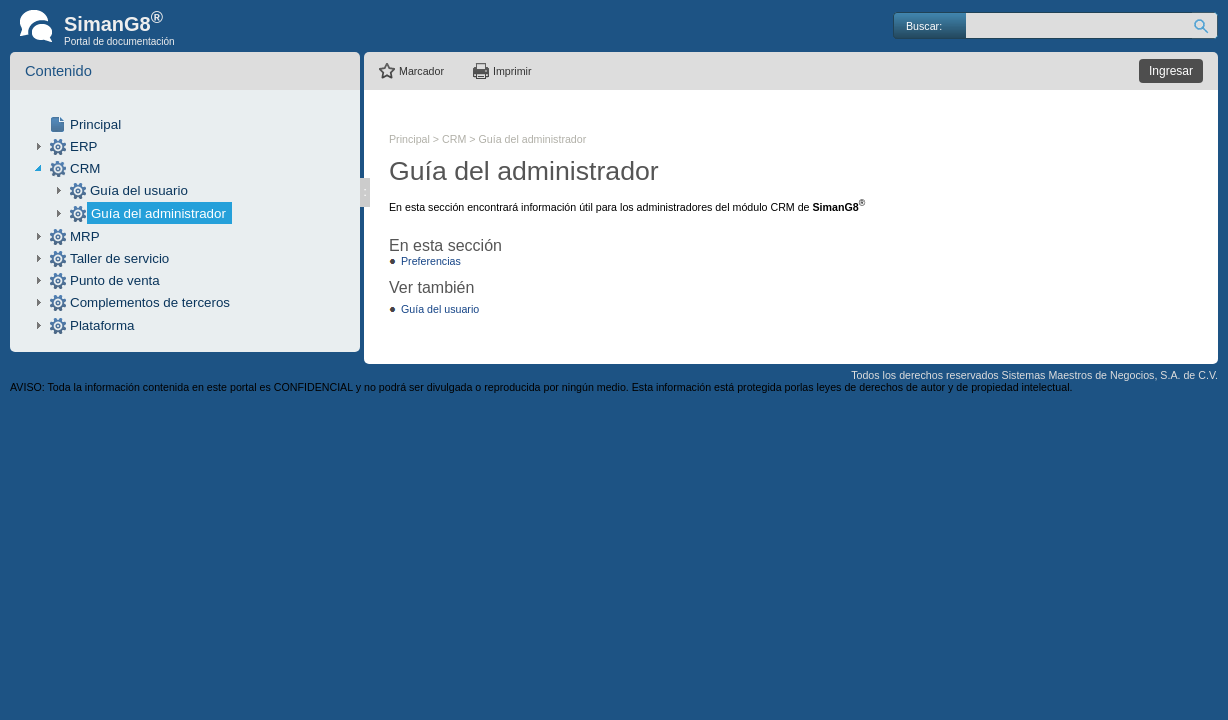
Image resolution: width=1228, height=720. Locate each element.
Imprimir (512, 71)
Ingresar (1171, 71)
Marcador (421, 71)
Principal (95, 124)
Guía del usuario (139, 190)
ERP (83, 146)
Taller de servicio (119, 258)
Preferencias (431, 261)
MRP (85, 236)
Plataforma (102, 325)
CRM (85, 168)
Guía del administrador (158, 213)
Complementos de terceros (150, 302)
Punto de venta (115, 280)
